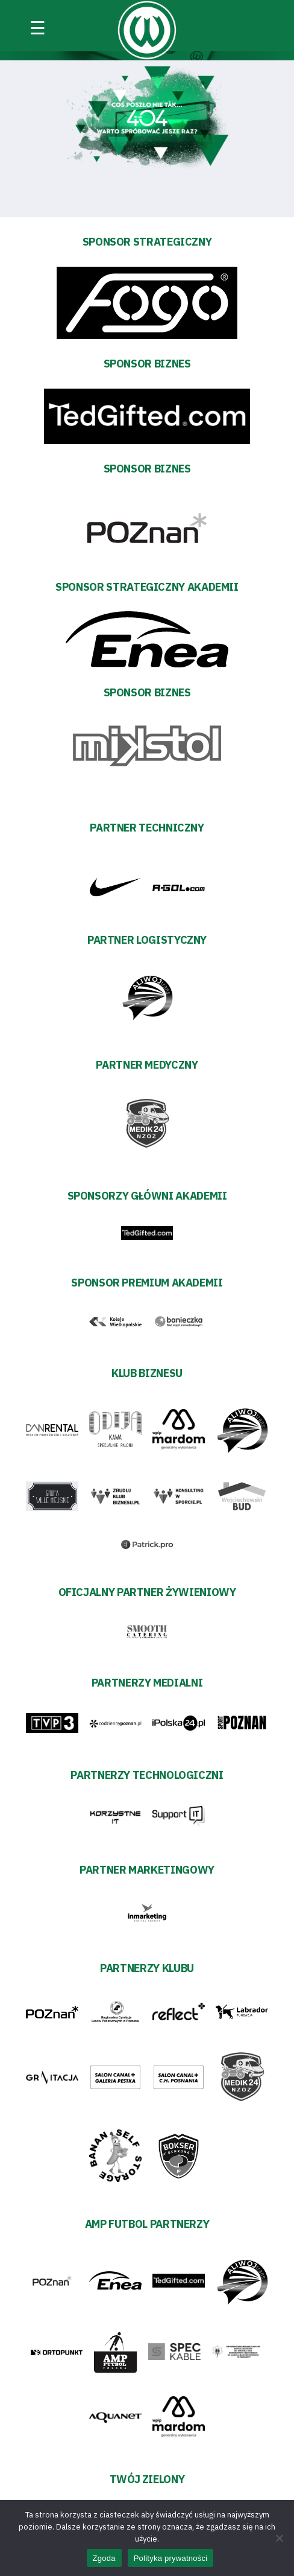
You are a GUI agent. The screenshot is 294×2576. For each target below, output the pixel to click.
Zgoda (104, 2558)
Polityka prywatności (171, 2558)
